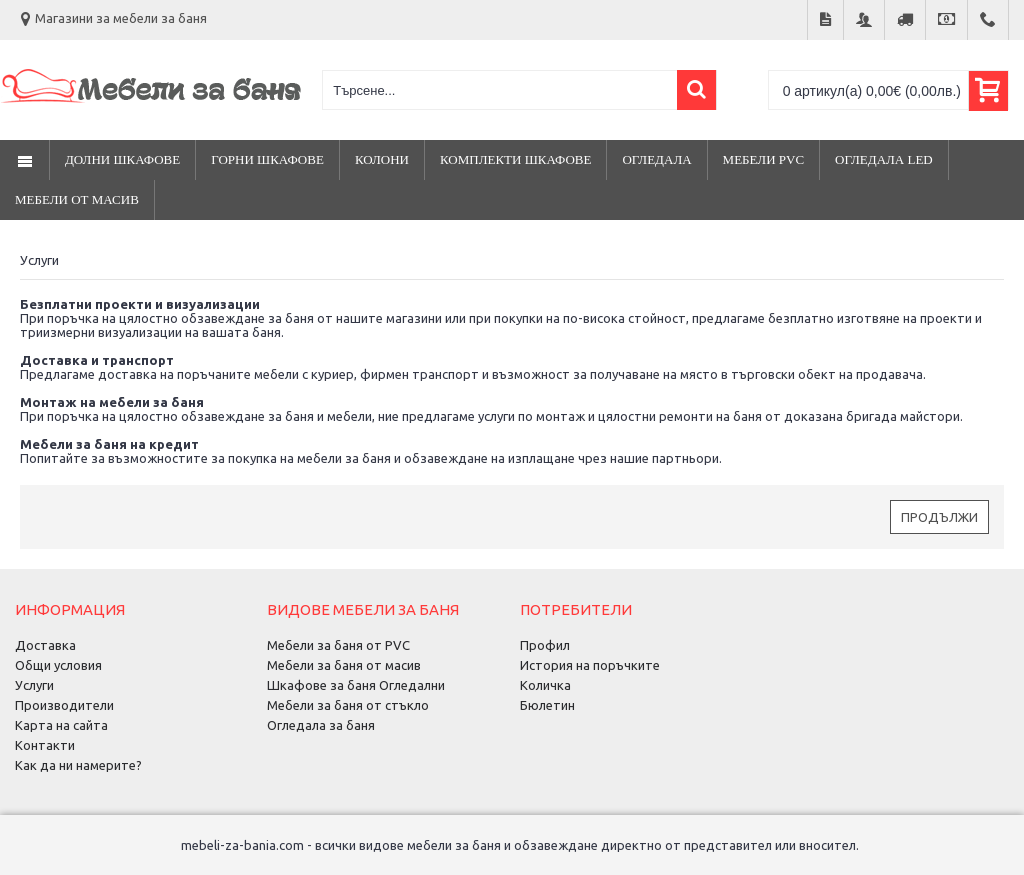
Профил (545, 645)
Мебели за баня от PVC (338, 645)
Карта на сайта (61, 725)
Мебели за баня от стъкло (348, 705)
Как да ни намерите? (78, 765)
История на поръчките (590, 665)
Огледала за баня (321, 725)
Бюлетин (547, 705)
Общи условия (58, 665)
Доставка (45, 645)
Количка (545, 685)
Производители (64, 705)
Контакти (45, 745)
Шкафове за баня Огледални (356, 685)
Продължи (939, 517)
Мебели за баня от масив (344, 665)
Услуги (34, 685)
